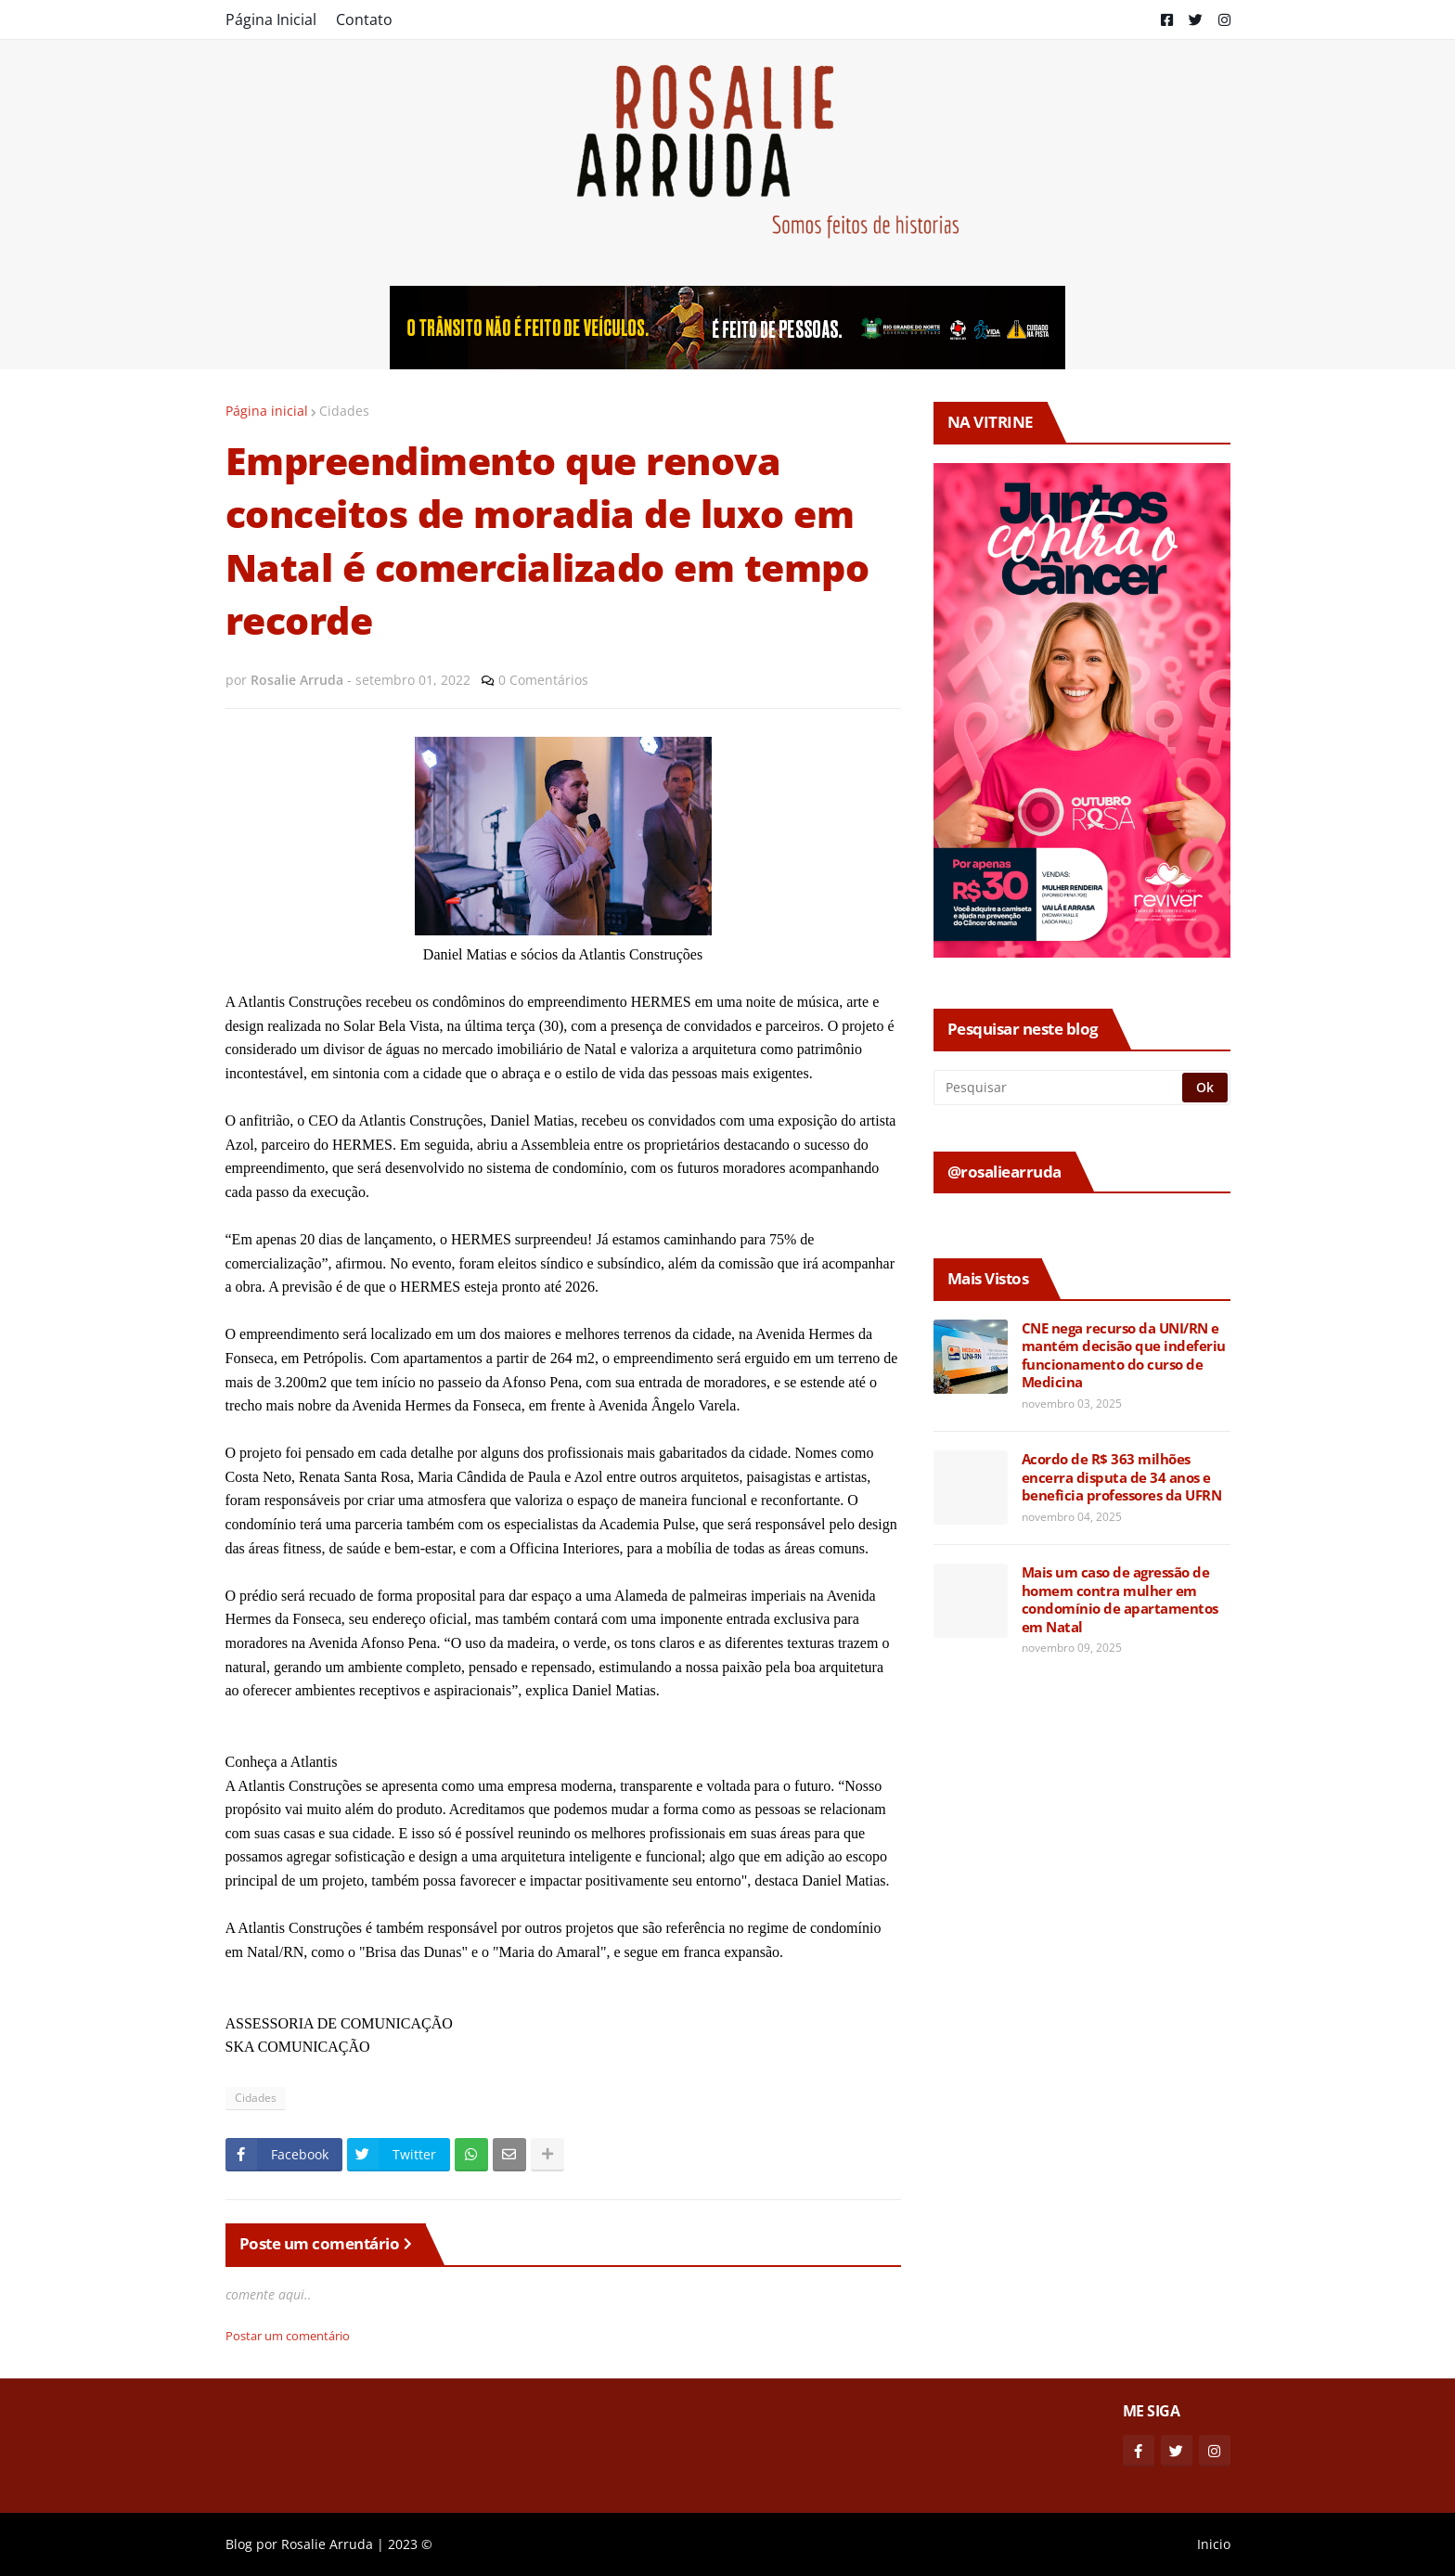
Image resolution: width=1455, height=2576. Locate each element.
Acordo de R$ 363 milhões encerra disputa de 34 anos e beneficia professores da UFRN (1122, 1477)
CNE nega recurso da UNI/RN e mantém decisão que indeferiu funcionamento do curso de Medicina (1124, 1356)
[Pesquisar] (1059, 1087)
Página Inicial (270, 19)
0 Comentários (543, 680)
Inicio (1213, 2544)
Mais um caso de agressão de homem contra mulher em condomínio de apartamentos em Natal (1120, 1600)
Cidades (344, 410)
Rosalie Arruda (327, 2544)
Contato (364, 19)
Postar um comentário (287, 2335)
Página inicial (266, 410)
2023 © (410, 2544)
